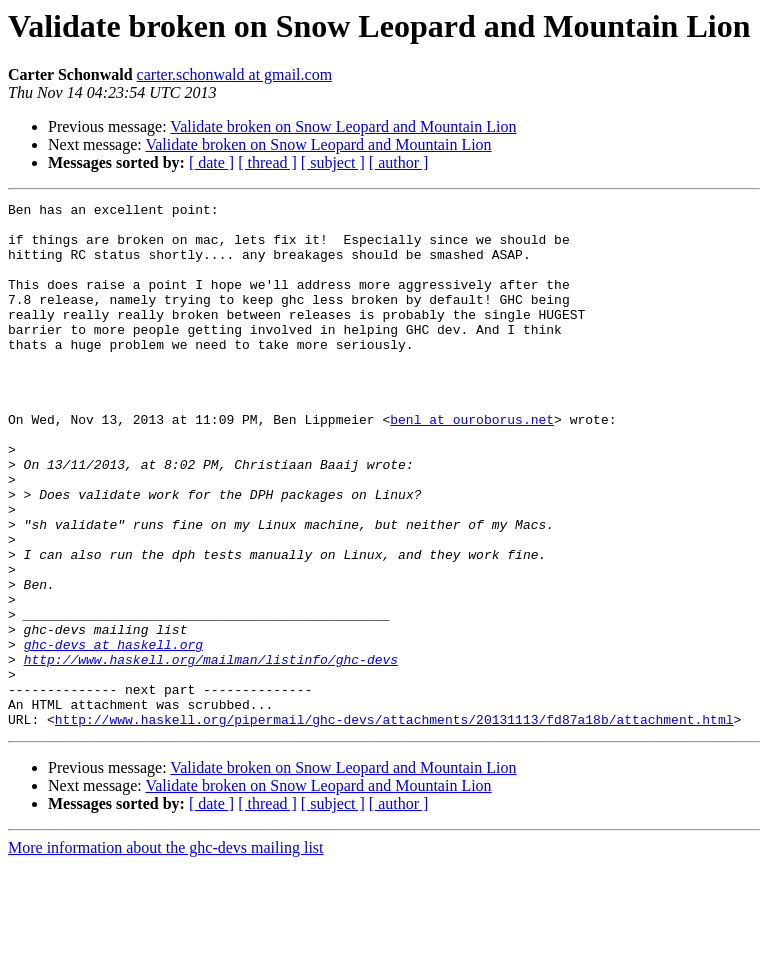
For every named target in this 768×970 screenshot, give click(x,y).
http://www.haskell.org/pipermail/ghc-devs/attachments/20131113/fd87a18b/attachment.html (394, 824)
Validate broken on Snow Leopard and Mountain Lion (343, 126)
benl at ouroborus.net (472, 464)
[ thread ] (267, 162)
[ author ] (399, 162)
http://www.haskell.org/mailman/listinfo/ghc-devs (211, 752)
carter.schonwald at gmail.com (234, 74)
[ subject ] (333, 162)
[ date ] (211, 162)
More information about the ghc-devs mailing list (166, 952)
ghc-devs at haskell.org (113, 734)
